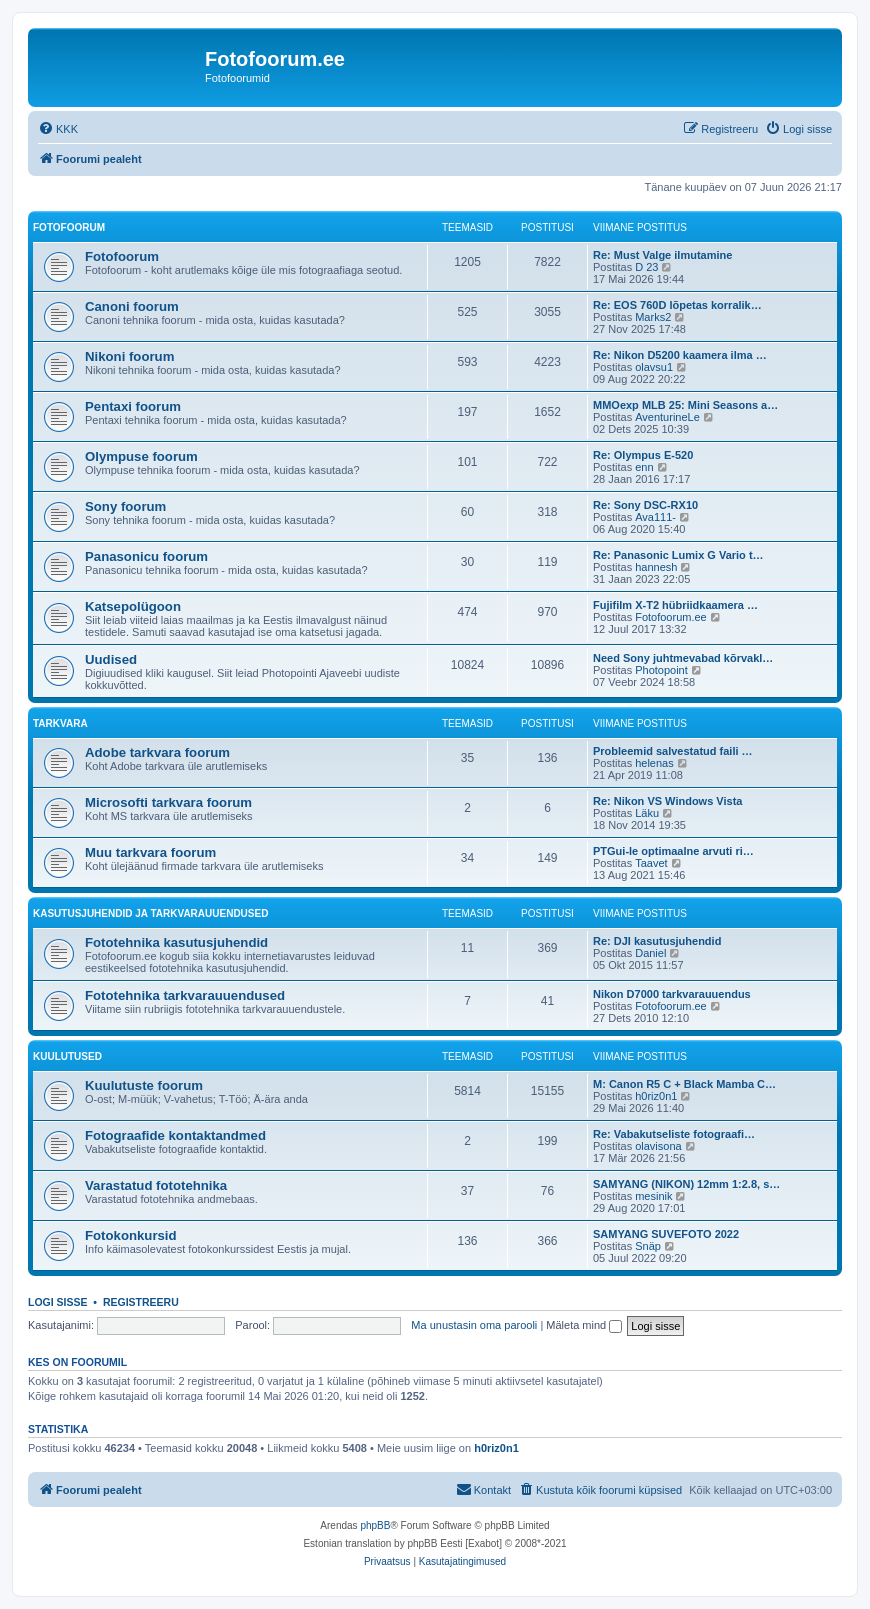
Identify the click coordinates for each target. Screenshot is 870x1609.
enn (644, 467)
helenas (654, 763)
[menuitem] (58, 129)
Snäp (648, 1246)
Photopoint (661, 670)
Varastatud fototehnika (156, 1185)
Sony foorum (125, 506)
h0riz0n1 (656, 1096)
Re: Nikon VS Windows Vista (667, 801)
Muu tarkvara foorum (150, 852)
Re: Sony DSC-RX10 (645, 505)
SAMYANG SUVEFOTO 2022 (666, 1234)
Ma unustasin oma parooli (474, 1325)
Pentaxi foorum (133, 406)
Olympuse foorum (141, 456)
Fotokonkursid (131, 1235)
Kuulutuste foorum (144, 1085)
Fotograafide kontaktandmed (175, 1135)
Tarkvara (60, 723)
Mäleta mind (584, 1325)
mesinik (653, 1196)
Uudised (111, 659)
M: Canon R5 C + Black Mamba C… (684, 1084)
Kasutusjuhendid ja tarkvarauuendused (150, 913)
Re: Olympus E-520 (643, 455)
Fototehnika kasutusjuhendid (176, 942)
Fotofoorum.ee (671, 617)
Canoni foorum (132, 306)
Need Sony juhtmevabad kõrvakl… (683, 658)
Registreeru (141, 1302)
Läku (647, 813)
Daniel (650, 953)
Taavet (651, 863)
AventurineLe (667, 417)
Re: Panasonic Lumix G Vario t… (678, 555)
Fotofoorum (69, 227)
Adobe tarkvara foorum (157, 752)
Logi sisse (58, 1302)
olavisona (658, 1146)
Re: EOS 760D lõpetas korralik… (677, 305)
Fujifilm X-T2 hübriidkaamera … (675, 605)
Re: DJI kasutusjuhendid (657, 941)
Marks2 (653, 317)
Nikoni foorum (129, 356)
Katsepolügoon (133, 606)
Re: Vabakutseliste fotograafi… (674, 1134)
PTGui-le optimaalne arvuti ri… (673, 851)
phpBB (375, 1525)
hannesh (656, 567)
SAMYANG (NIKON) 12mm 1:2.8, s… (686, 1184)
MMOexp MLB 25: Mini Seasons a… (685, 405)
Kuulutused (67, 1056)
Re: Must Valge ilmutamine (662, 255)
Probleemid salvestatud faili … (673, 751)
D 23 (646, 267)
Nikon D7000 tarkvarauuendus (672, 994)
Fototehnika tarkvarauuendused (185, 995)
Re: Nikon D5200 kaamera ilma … (680, 355)
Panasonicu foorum (146, 556)
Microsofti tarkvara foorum (168, 802)
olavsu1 (654, 367)
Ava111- (655, 517)
